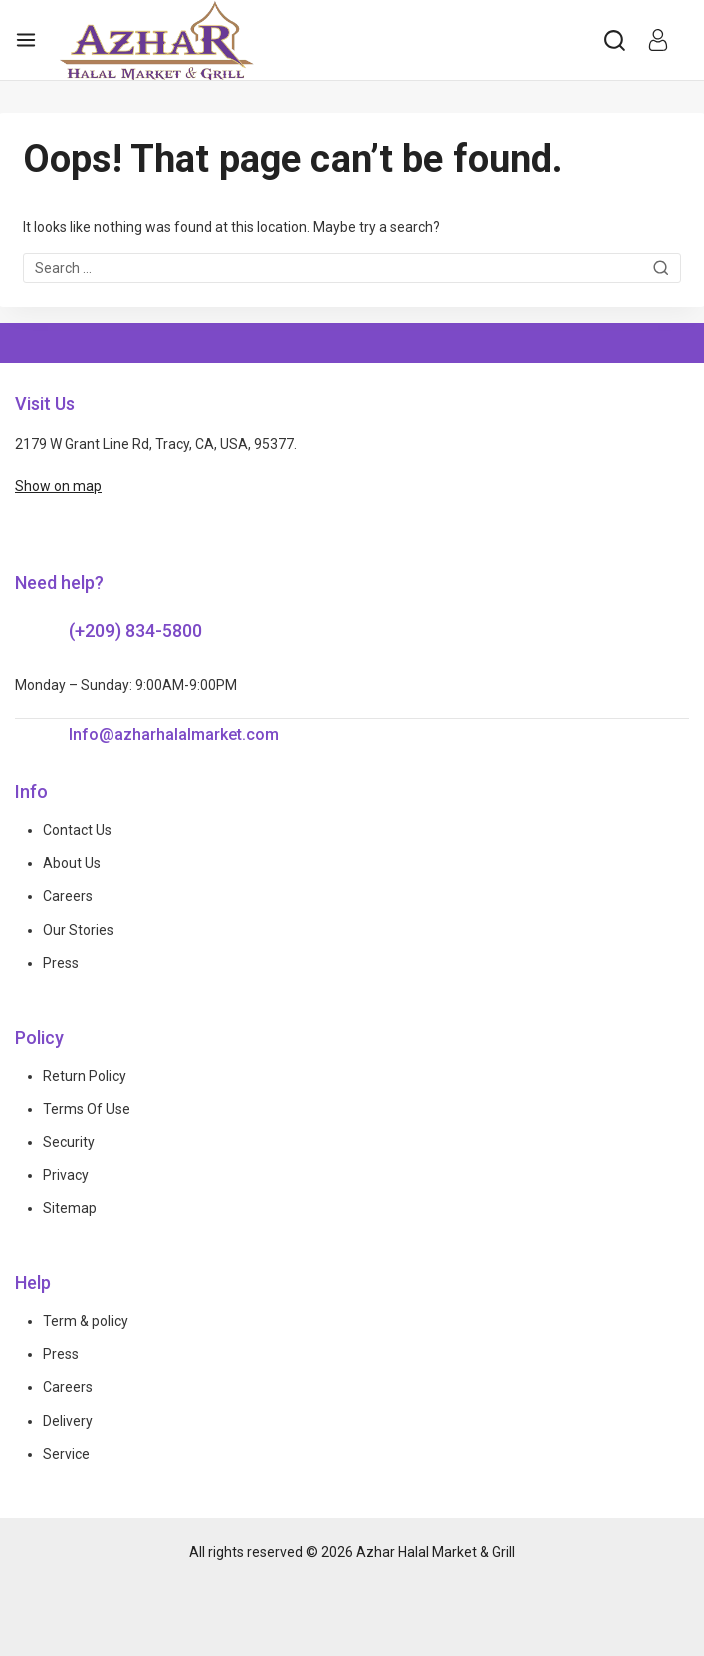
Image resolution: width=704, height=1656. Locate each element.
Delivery (68, 1421)
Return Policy (84, 1076)
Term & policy (85, 1321)
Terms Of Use (86, 1109)
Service (66, 1454)
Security (69, 1142)
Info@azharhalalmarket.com (174, 734)
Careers (68, 896)
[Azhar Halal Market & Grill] (157, 40)
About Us (72, 863)
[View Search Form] (614, 40)
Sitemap (70, 1208)
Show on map (58, 486)
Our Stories (78, 930)
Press (61, 963)
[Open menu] (26, 40)
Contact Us (77, 830)
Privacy (66, 1175)
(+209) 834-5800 (135, 630)
